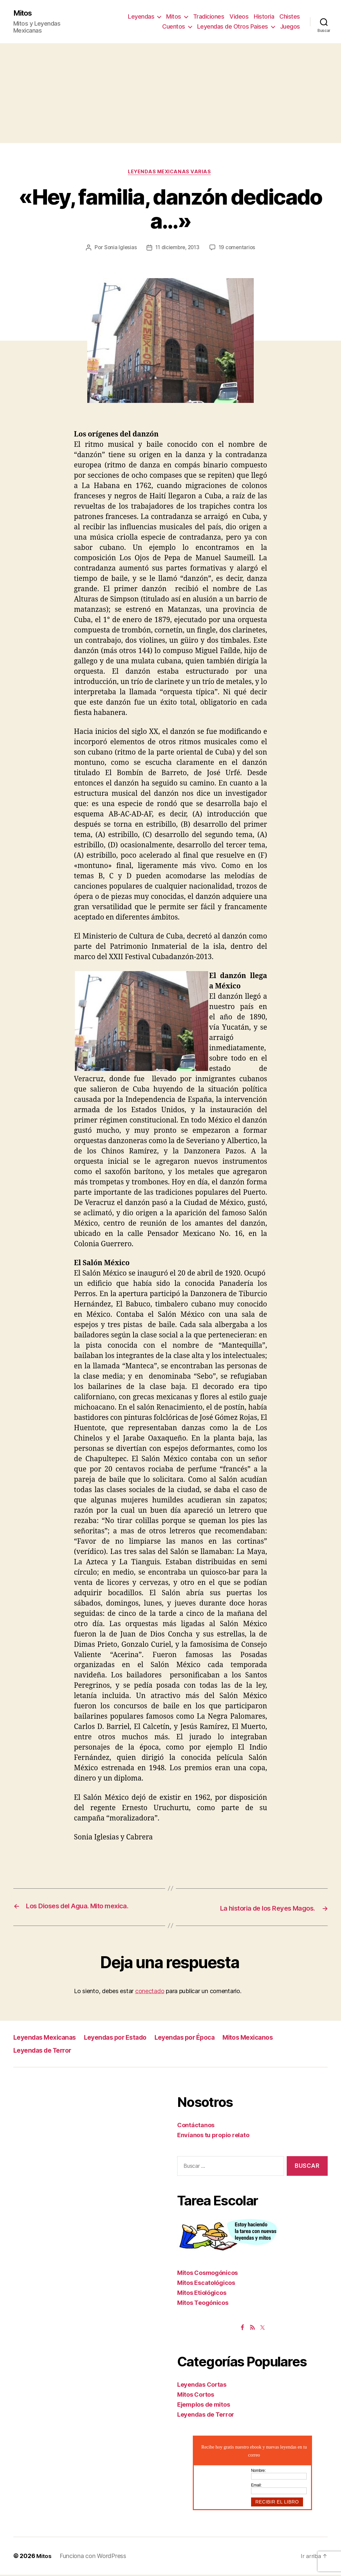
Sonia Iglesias (118, 249)
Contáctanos (195, 2126)
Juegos (290, 26)
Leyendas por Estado (124, 2038)
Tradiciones (208, 16)
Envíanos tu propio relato (213, 2136)
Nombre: (258, 2471)
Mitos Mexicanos (267, 2038)
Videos (238, 16)
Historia (264, 16)
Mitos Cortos (195, 2395)
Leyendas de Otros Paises (232, 26)
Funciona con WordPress (93, 2557)
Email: (256, 2486)
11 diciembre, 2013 (177, 249)
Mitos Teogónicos (202, 2303)
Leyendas (141, 16)
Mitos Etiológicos (201, 2293)
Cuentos (173, 26)
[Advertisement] (170, 93)
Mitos (23, 13)
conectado (150, 1991)
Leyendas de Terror (45, 2051)
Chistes (289, 16)
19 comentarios (238, 249)
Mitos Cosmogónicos (207, 2273)
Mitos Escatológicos (206, 2283)
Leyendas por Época (199, 2038)
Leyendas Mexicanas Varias (170, 173)
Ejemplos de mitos (203, 2405)
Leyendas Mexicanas (47, 2038)
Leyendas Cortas (201, 2385)
